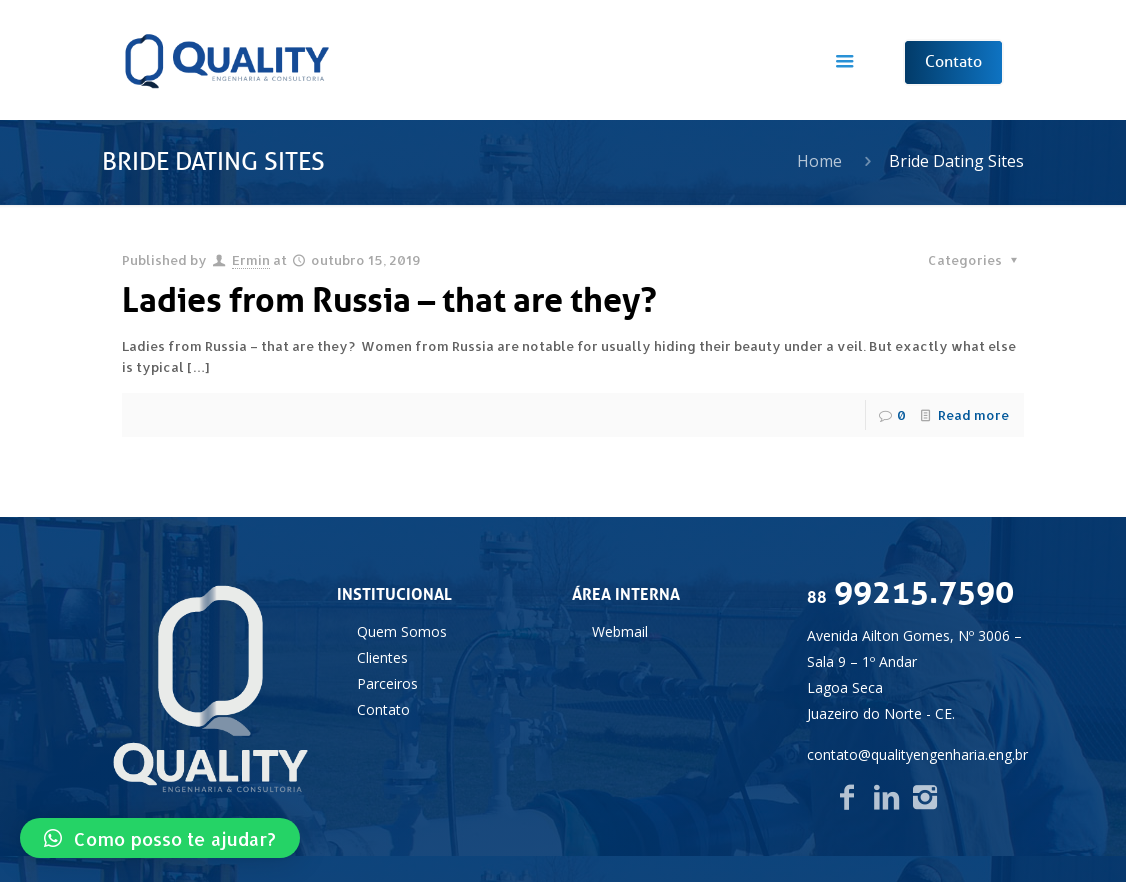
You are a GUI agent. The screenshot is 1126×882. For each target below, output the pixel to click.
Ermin (251, 260)
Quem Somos (402, 631)
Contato (383, 709)
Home (819, 161)
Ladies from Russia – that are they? (389, 300)
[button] (160, 838)
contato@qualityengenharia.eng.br (917, 754)
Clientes (382, 657)
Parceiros (387, 683)
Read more (973, 415)
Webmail (620, 631)
